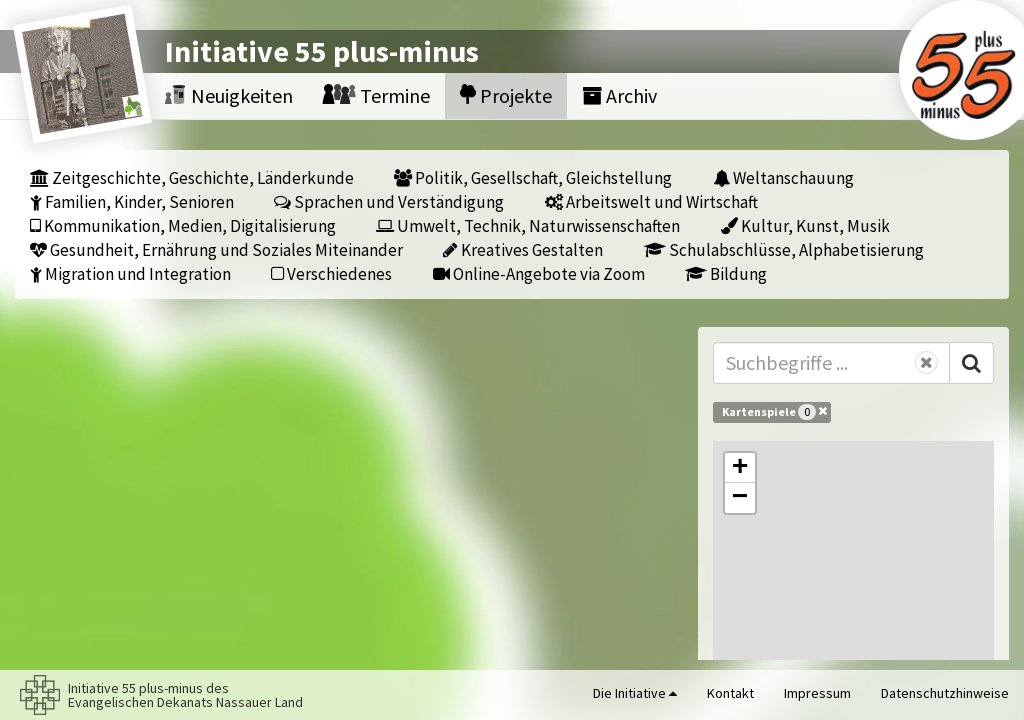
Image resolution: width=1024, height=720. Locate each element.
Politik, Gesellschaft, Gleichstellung (533, 177)
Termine (376, 95)
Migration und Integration (130, 273)
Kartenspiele (774, 411)
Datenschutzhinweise (945, 693)
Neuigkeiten (229, 95)
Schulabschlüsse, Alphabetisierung (784, 249)
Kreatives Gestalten (523, 249)
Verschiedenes (331, 273)
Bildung (726, 273)
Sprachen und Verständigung (389, 201)
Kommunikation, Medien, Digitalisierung (183, 225)
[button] (740, 468)
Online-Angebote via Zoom (539, 273)
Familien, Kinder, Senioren (132, 201)
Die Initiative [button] (635, 693)
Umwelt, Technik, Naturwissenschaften (528, 225)
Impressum (817, 693)
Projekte (506, 95)
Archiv (619, 95)
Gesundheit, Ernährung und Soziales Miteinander (216, 249)
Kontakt (730, 693)
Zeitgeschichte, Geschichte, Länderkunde (192, 177)
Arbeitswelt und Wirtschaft (651, 201)
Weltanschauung (783, 177)
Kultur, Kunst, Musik (805, 225)
